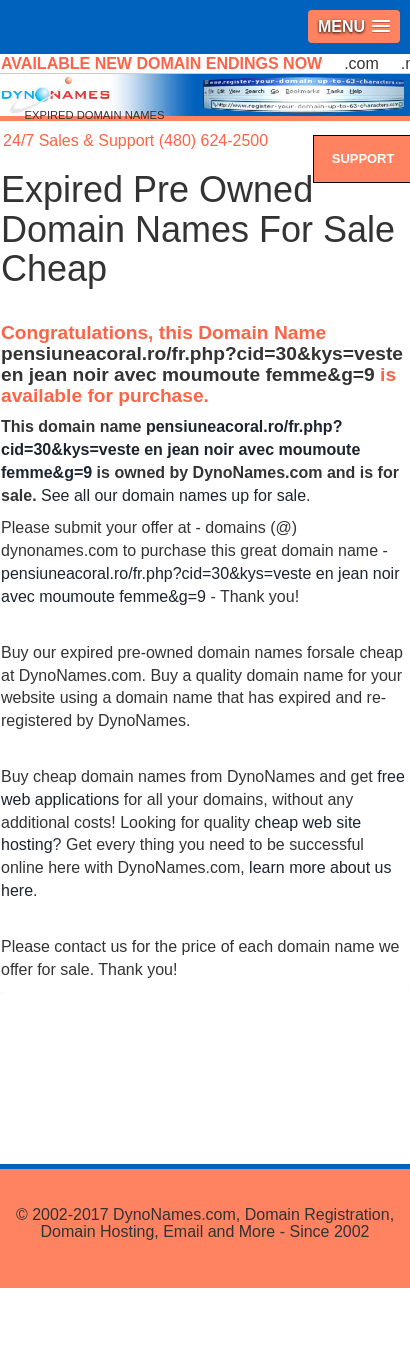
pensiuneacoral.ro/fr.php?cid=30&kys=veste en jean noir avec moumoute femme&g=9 (202, 364)
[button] (354, 26)
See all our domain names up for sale (173, 495)
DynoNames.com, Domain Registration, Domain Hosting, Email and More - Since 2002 (217, 1223)
